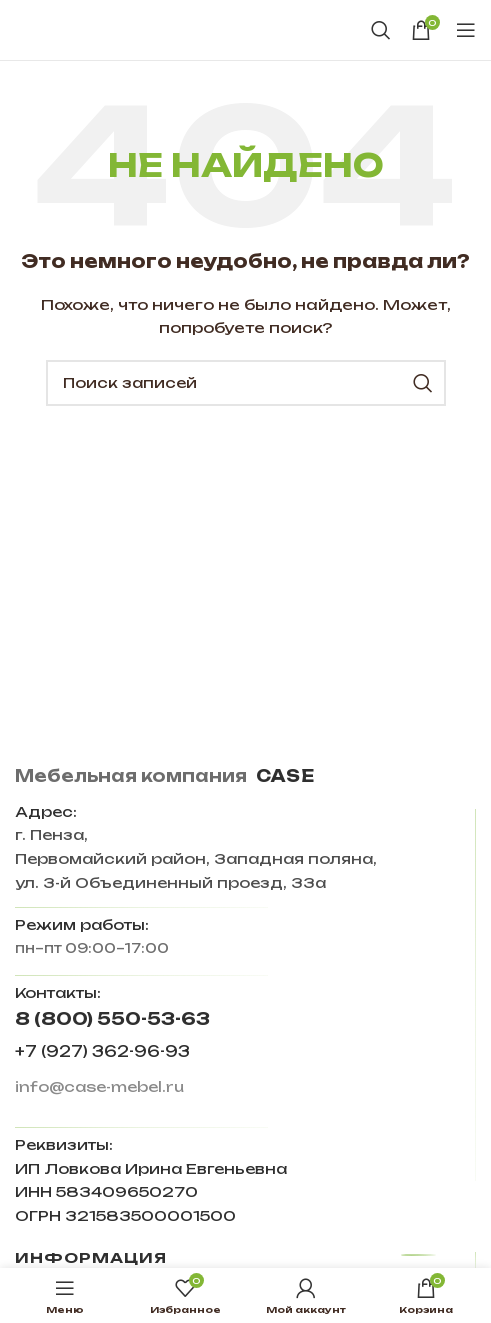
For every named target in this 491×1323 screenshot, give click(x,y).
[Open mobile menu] (466, 30)
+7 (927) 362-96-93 (102, 1051)
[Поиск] (381, 30)
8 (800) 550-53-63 (112, 1018)
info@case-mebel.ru (99, 1086)
